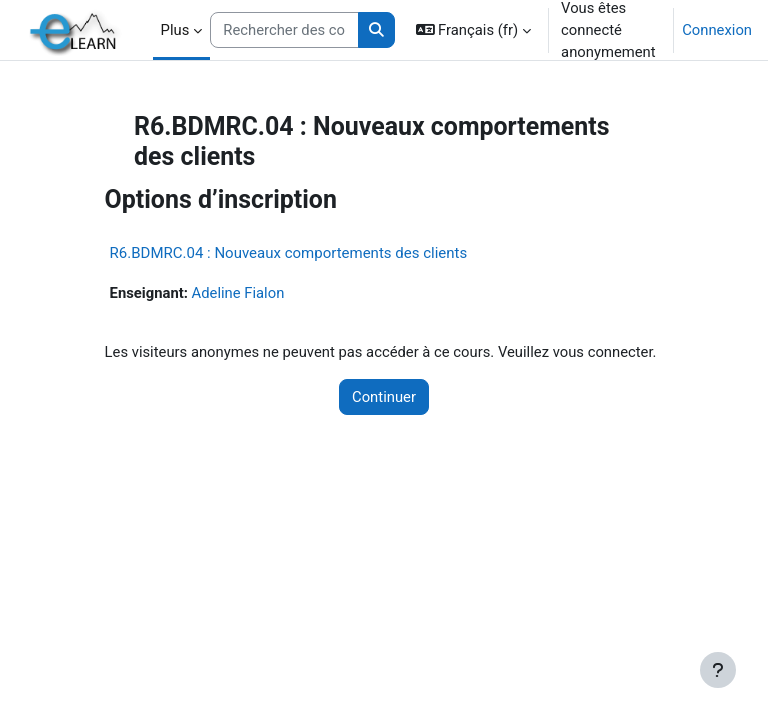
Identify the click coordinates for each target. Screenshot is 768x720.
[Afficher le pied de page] (718, 670)
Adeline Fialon (238, 293)
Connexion (717, 30)
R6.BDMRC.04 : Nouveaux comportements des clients (289, 253)
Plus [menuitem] (175, 30)
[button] (474, 30)
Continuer (384, 397)
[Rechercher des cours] (284, 30)
